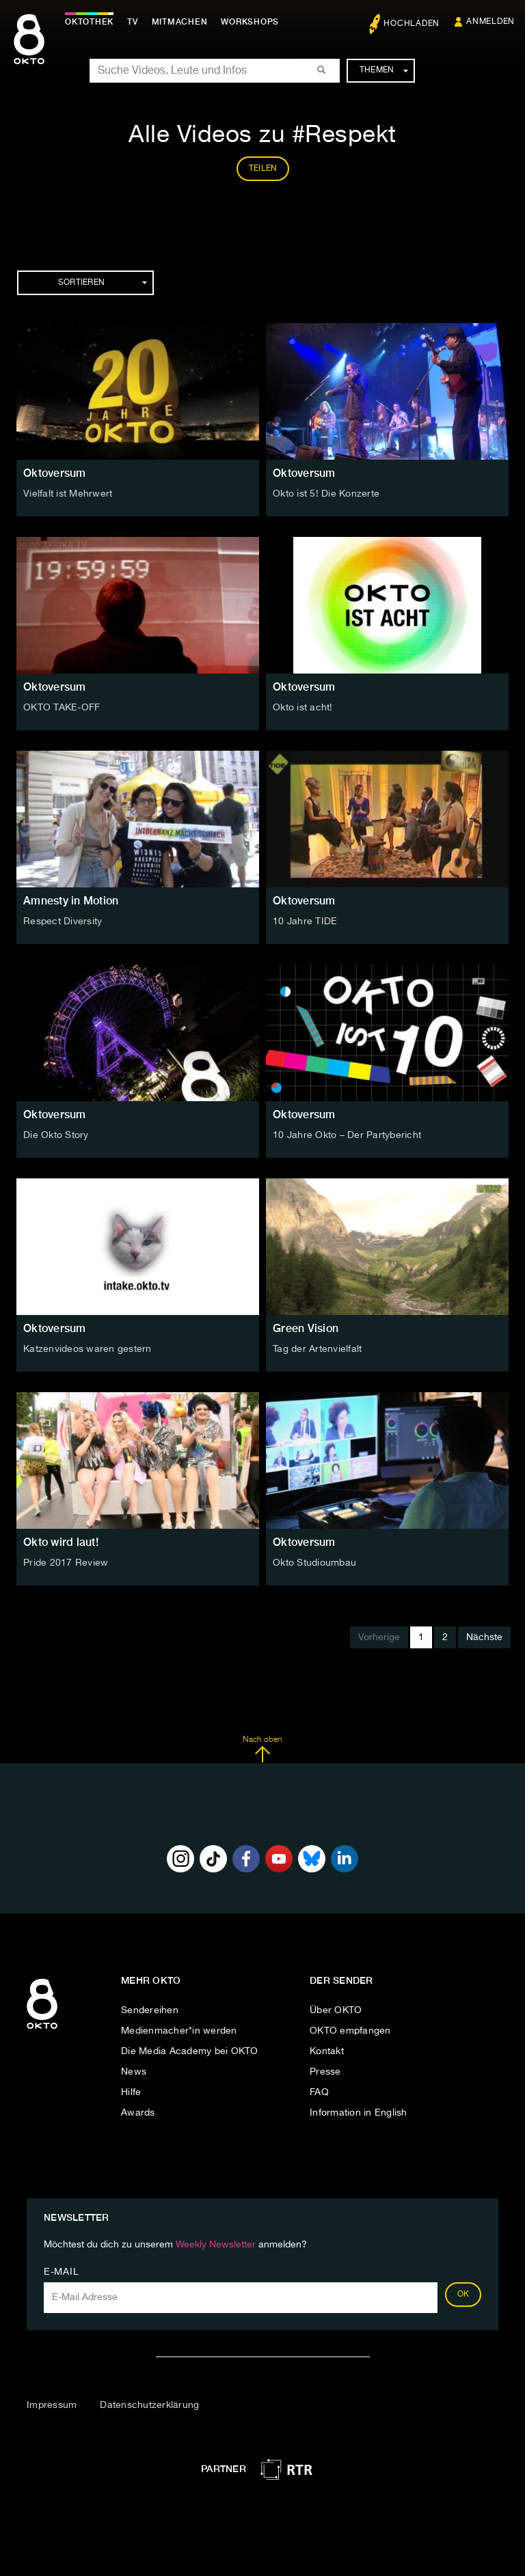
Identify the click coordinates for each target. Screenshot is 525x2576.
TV (132, 22)
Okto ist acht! (303, 707)
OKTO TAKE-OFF (61, 707)
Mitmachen (180, 22)
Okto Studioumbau (314, 1563)
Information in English (358, 2113)
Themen (384, 70)
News (133, 2072)
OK (463, 2294)
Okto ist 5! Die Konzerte (326, 494)
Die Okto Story (56, 1135)
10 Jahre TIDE (305, 921)
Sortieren (102, 283)
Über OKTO (336, 2010)
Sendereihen (149, 2010)
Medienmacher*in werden (179, 2031)
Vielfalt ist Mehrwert (67, 494)
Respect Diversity (62, 921)
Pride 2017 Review (65, 1563)
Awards (138, 2113)
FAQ (319, 2092)
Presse (325, 2072)
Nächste (484, 1637)
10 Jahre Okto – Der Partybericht (347, 1135)
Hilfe (131, 2092)
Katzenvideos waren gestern (87, 1349)
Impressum (52, 2405)
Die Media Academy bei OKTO (189, 2051)
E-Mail (61, 2272)
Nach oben (262, 1749)
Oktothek (89, 22)
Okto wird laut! (60, 1542)
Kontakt (327, 2051)
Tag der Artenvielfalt (317, 1349)
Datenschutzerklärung (149, 2405)
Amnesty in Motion (70, 900)
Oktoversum (54, 473)
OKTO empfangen (350, 2031)
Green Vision (305, 1328)
